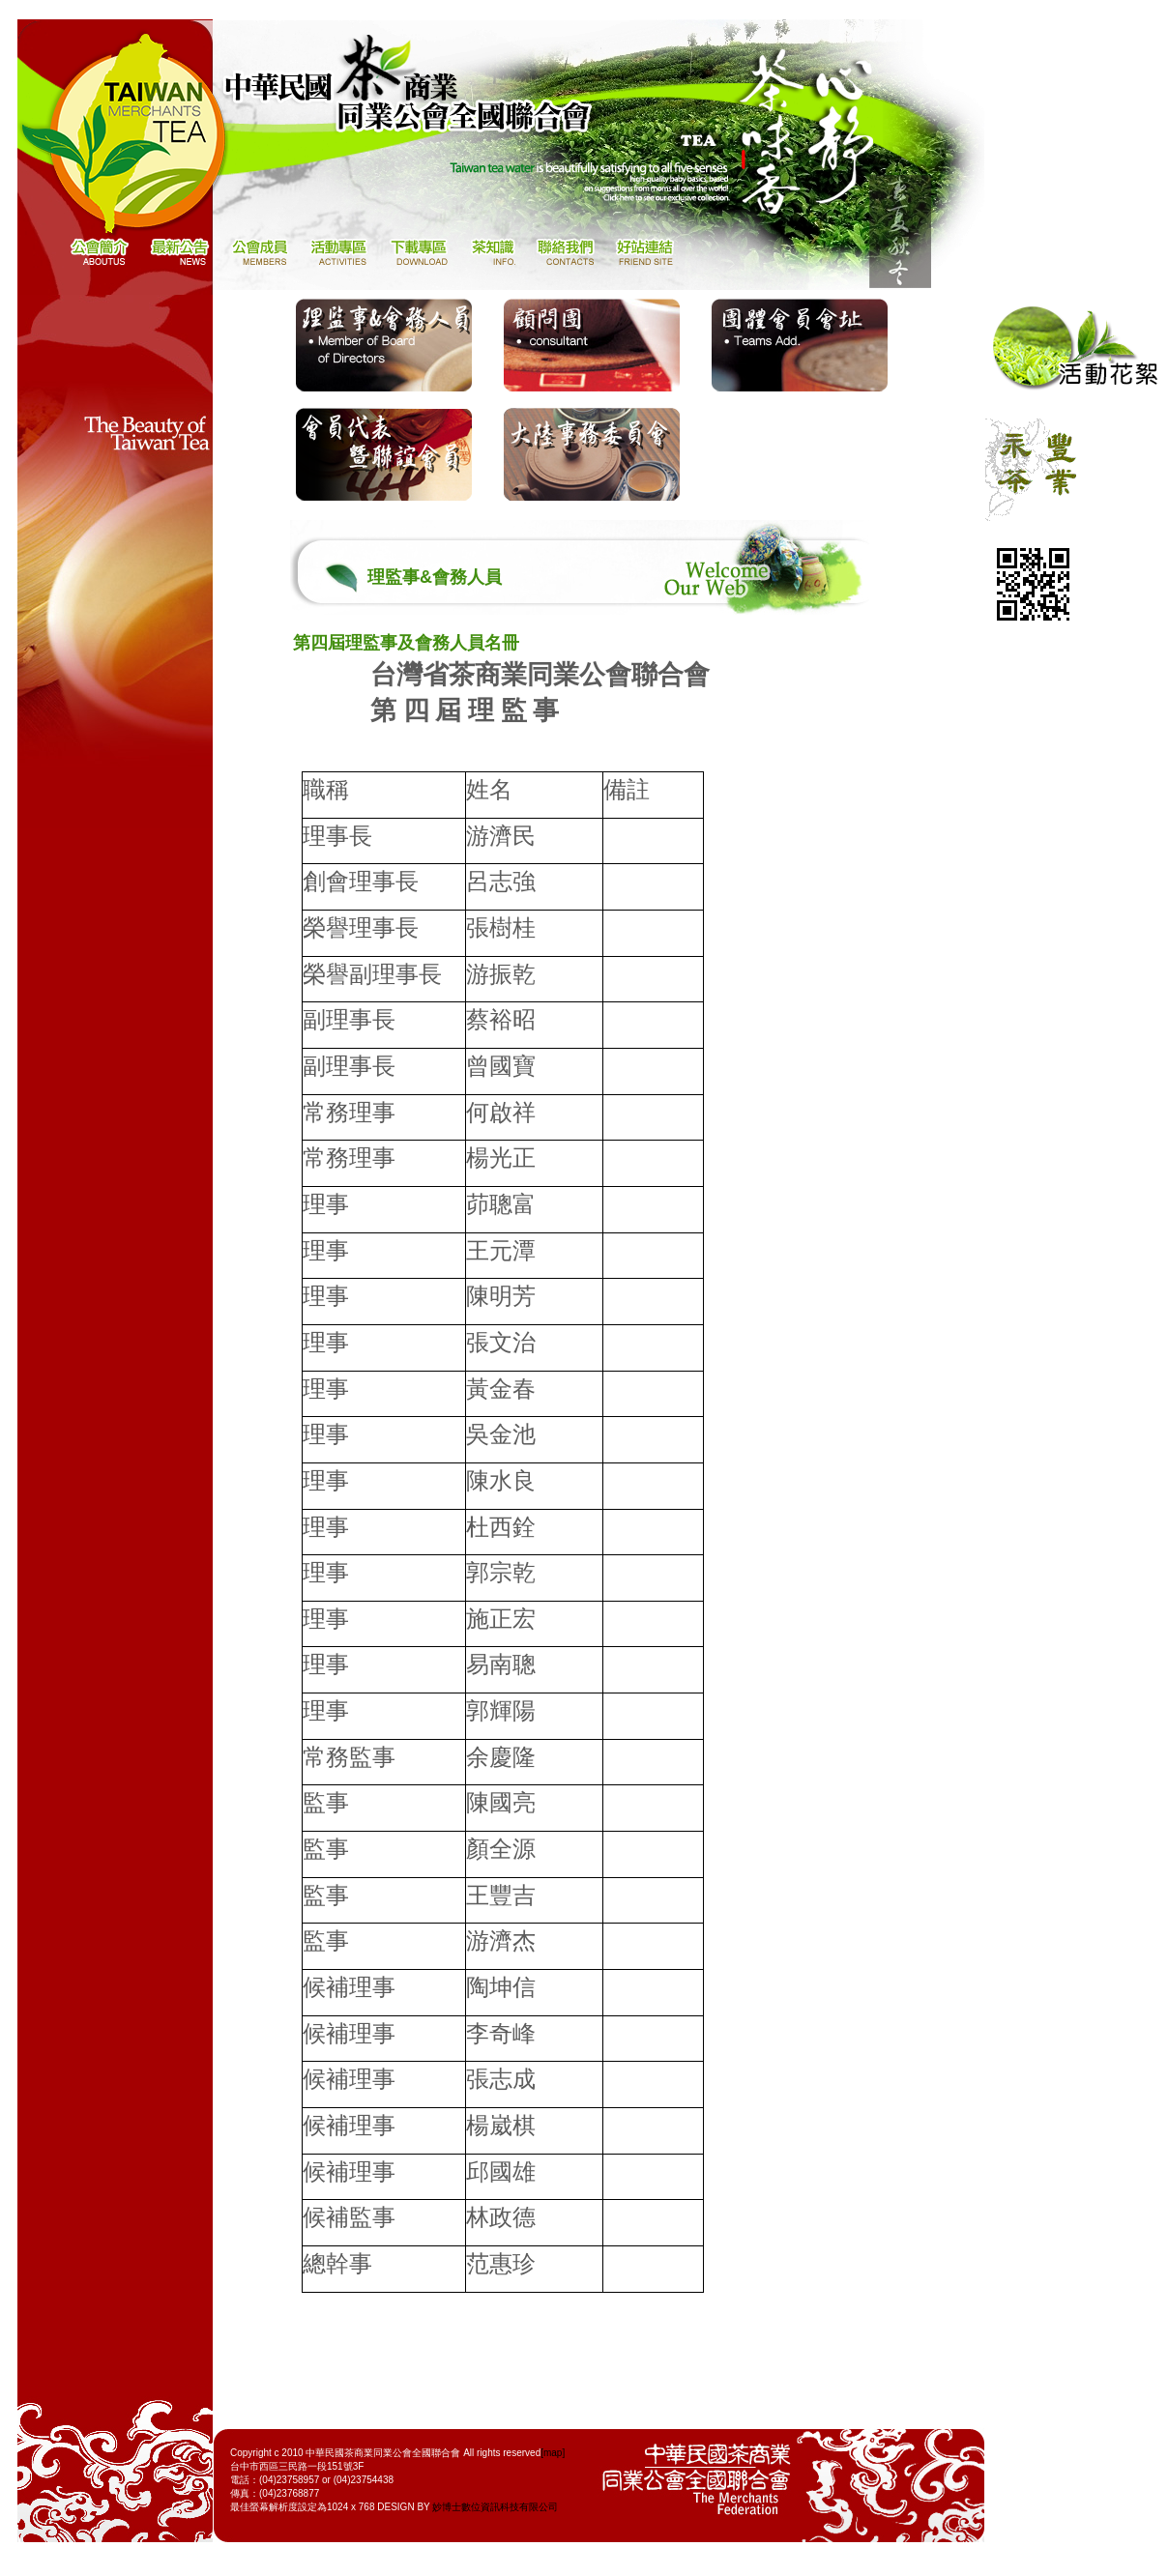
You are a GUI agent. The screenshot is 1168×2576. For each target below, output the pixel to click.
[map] (552, 2452)
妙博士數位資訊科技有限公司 (495, 2507)
